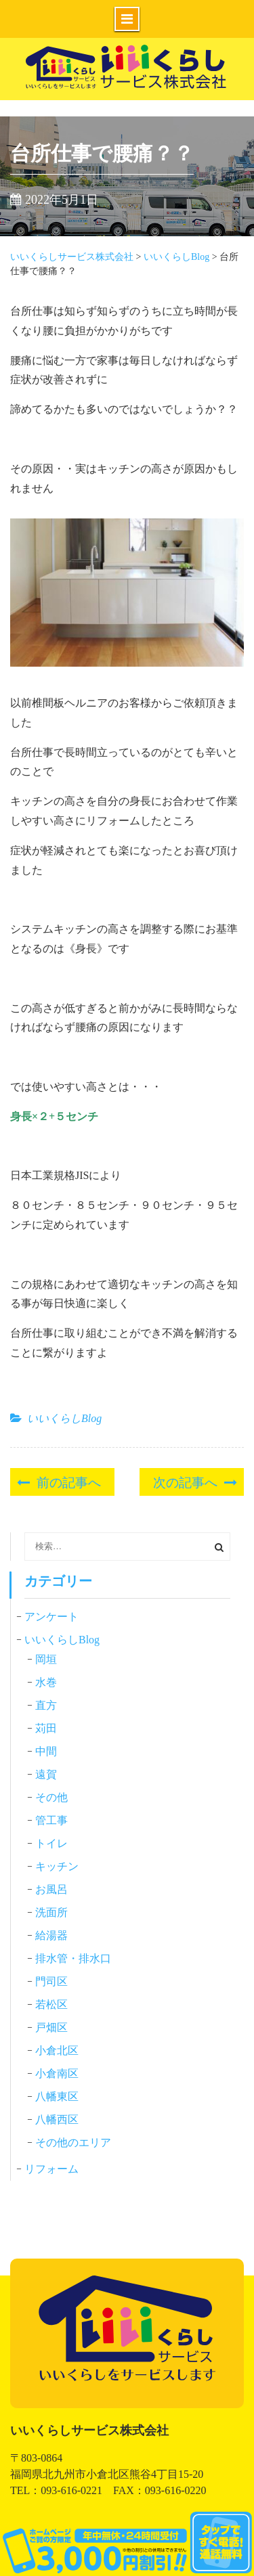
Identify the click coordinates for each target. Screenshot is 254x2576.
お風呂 (51, 1889)
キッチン (57, 1866)
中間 (46, 1751)
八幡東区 (57, 2096)
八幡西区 (57, 2119)
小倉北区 (57, 2050)
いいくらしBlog (64, 1418)
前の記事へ (69, 1480)
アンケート (51, 1616)
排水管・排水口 (73, 1958)
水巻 (46, 1682)
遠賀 (46, 1774)
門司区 (51, 1981)
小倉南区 (57, 2073)
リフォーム (51, 2169)
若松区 (51, 2004)
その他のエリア (73, 2142)
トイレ (51, 1843)
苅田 (46, 1728)
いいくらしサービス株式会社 (127, 86)
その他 (51, 1797)
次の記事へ (185, 1480)
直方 (46, 1705)
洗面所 (51, 1912)
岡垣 (46, 1659)
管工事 (51, 1820)
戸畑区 (51, 2027)
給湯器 (51, 1935)
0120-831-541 (127, 2544)
